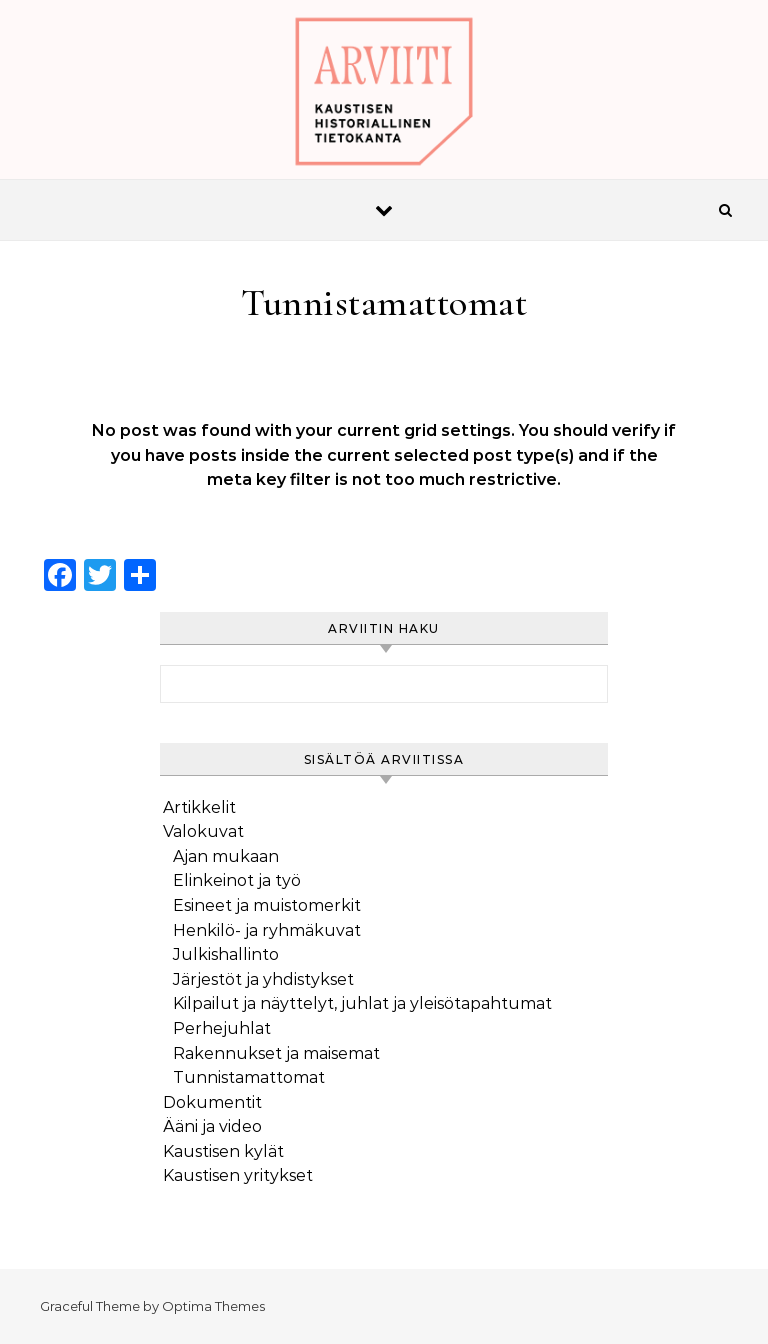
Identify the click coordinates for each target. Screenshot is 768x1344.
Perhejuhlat (222, 1028)
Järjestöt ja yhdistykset (263, 979)
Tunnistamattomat (249, 1077)
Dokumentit (212, 1102)
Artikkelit (199, 807)
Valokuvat (203, 831)
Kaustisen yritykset (238, 1175)
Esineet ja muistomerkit (267, 905)
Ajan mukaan (226, 856)
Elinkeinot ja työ (237, 880)
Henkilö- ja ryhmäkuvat (267, 930)
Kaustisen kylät (223, 1151)
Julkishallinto (226, 954)
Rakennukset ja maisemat (276, 1053)
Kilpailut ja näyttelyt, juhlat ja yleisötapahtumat (362, 1003)
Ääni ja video (212, 1126)
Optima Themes (213, 1306)
